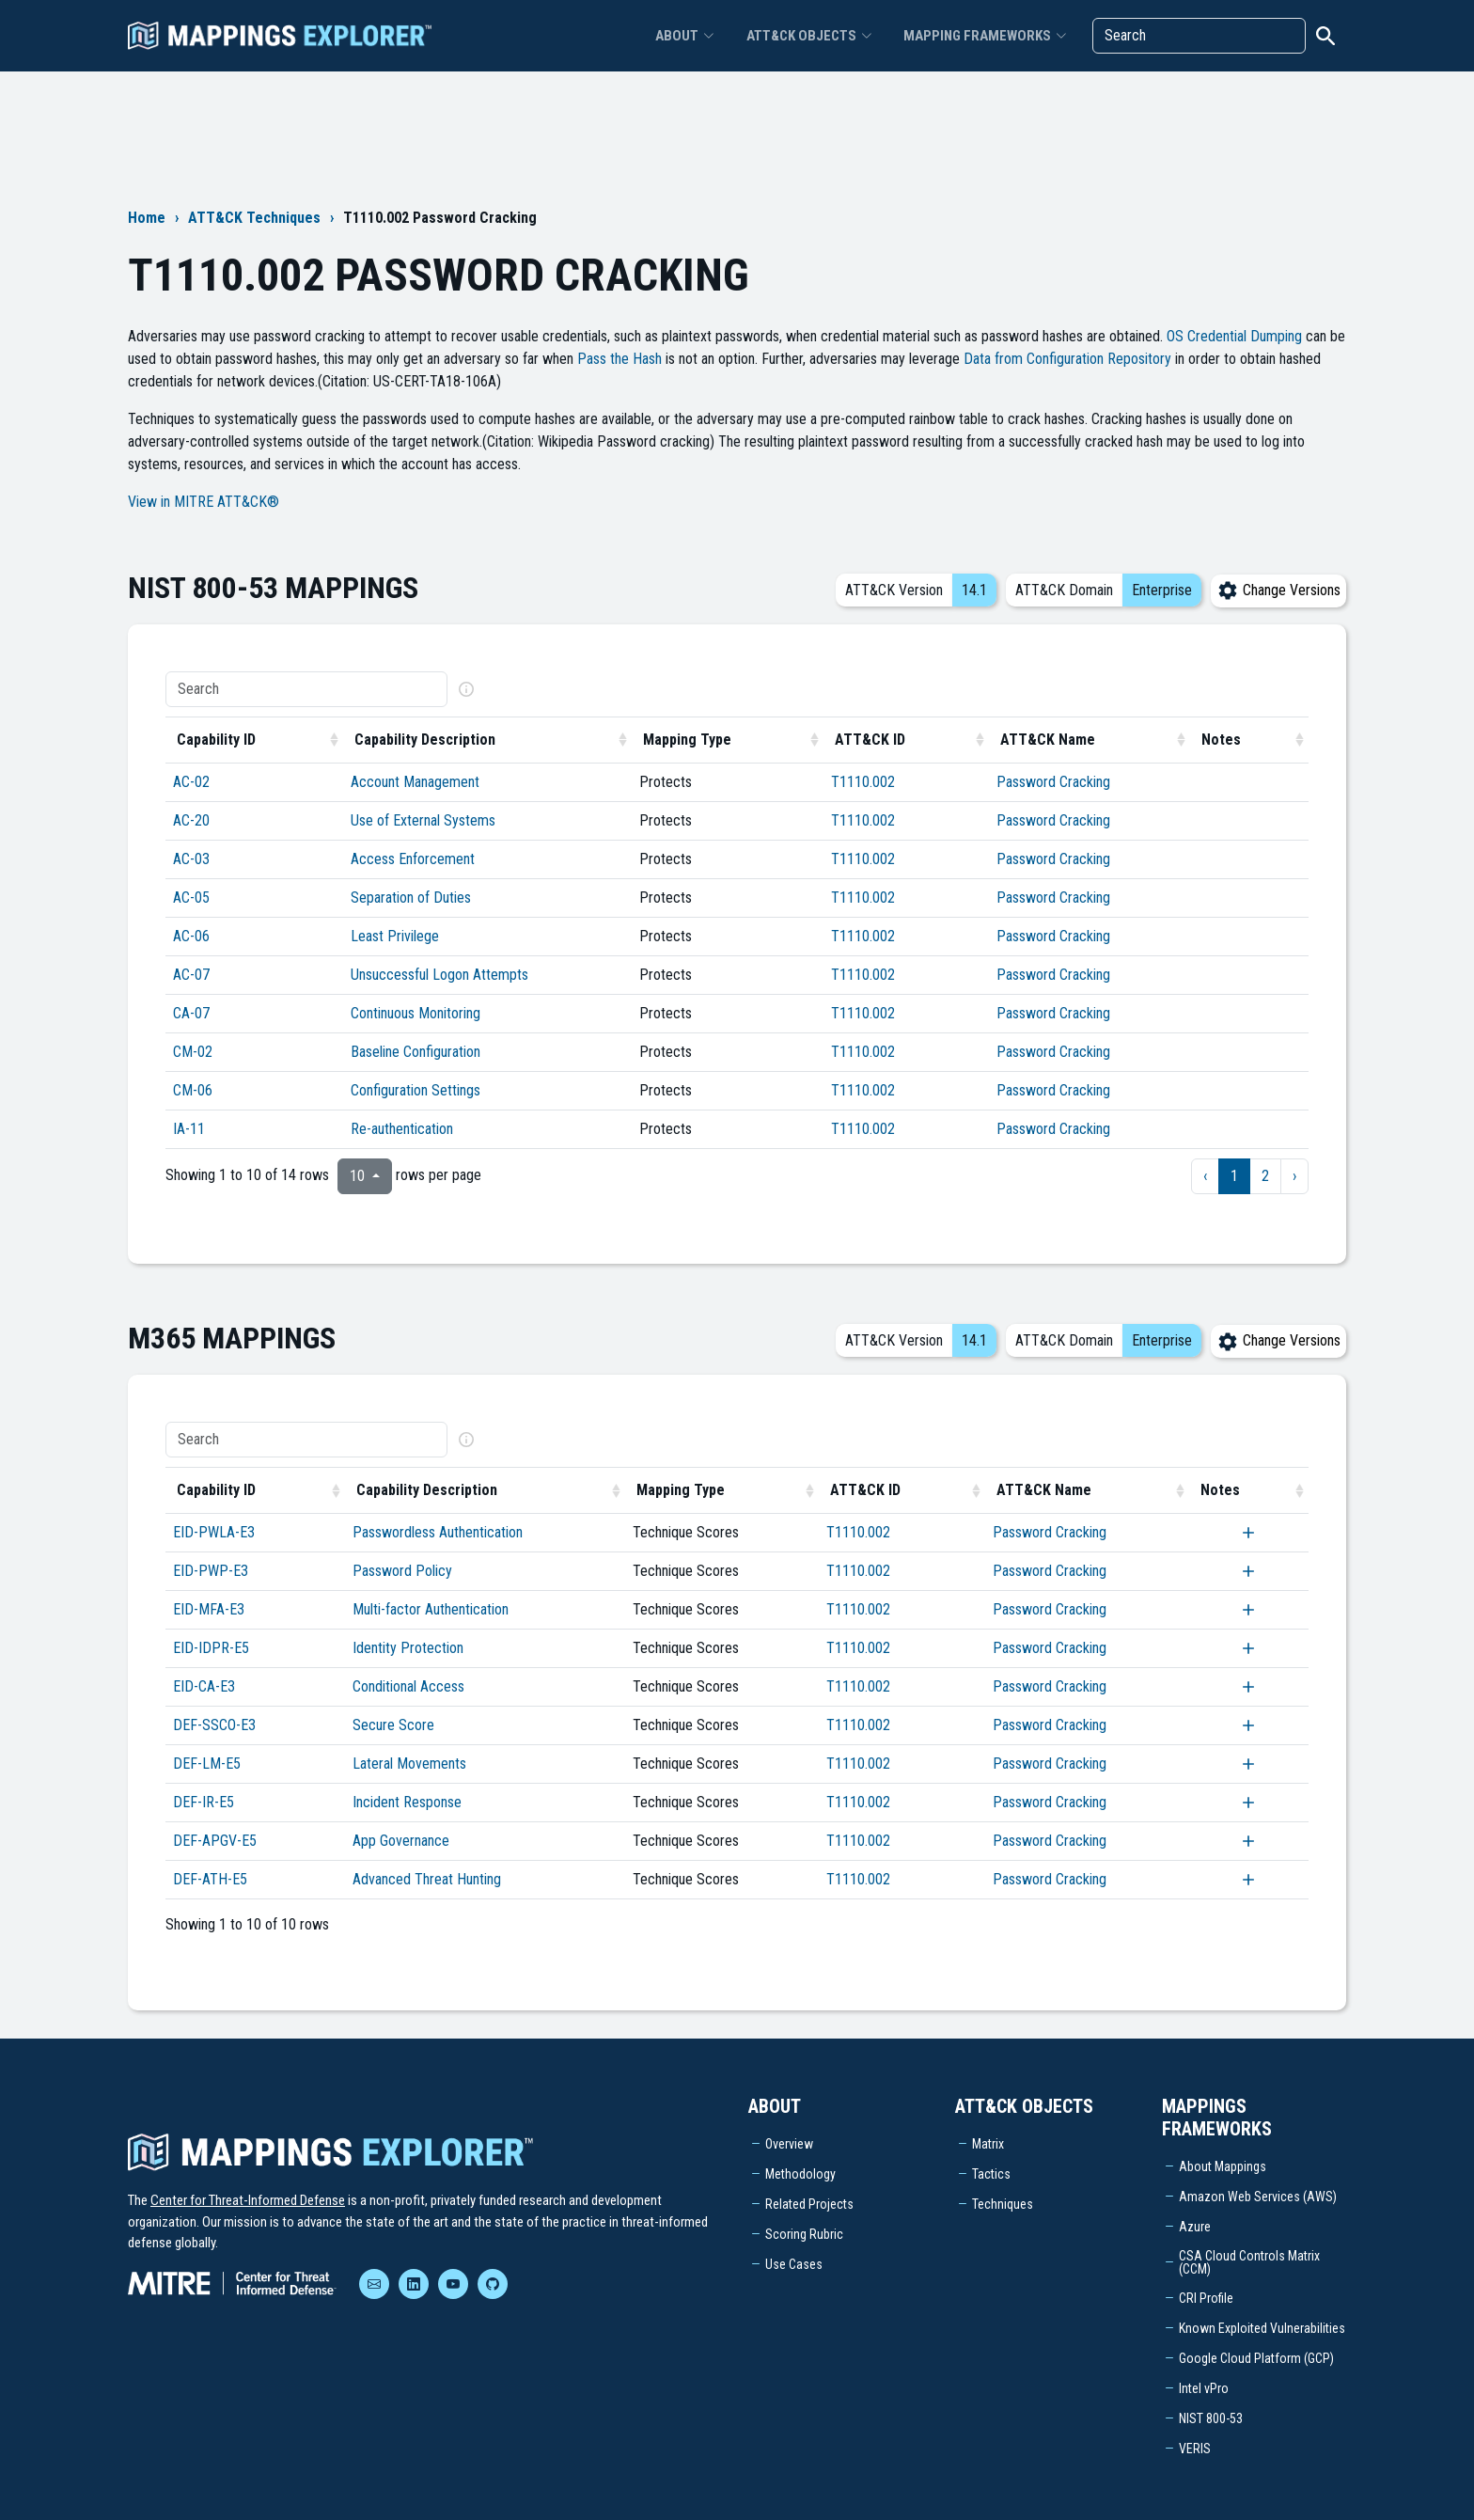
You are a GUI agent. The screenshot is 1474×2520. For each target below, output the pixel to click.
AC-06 (191, 936)
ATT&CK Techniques (254, 218)
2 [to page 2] (1265, 1176)
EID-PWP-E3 (210, 1571)
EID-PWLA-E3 (214, 1532)
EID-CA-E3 (204, 1686)
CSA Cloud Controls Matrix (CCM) (1249, 2262)
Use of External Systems (423, 820)
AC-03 (191, 859)
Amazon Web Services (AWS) (1258, 2196)
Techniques (1002, 2204)
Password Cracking (1053, 782)
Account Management (415, 782)
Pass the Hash (619, 359)
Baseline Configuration (415, 1052)
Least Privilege (395, 936)
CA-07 (191, 1013)
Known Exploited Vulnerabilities (1262, 2328)
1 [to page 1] (1234, 1176)
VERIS (1195, 2448)
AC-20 (191, 820)
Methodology (800, 2174)
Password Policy (402, 1571)
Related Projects (809, 2204)
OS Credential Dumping (1234, 336)
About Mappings (1222, 2166)
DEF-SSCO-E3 (214, 1725)
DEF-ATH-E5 (210, 1879)
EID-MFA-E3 (208, 1609)
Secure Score (393, 1725)
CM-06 (192, 1090)
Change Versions (1278, 590)
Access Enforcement (413, 859)
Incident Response (407, 1802)
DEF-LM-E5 (207, 1763)
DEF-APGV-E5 (215, 1841)
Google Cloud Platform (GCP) (1256, 2358)
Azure (1195, 2226)
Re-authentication (402, 1129)
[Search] (1199, 37)
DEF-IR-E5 (203, 1802)
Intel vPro (1204, 2388)
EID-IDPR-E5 (211, 1648)
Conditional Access (408, 1686)
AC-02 (191, 782)
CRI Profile (1206, 2298)
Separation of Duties (411, 897)
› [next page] (1294, 1176)
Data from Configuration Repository (1067, 359)
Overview (789, 2143)
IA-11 (189, 1129)
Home (146, 218)
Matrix (988, 2143)
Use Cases (794, 2264)
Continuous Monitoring (415, 1013)
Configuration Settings (415, 1090)
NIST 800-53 (1211, 2418)
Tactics (991, 2174)
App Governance (401, 1841)
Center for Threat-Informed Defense (247, 2200)
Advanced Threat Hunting (427, 1879)
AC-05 (191, 897)
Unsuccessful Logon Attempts (439, 975)
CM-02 (192, 1052)
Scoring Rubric (804, 2234)
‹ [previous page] (1205, 1176)
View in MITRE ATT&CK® (203, 502)
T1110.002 (863, 782)
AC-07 (191, 975)
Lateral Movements (409, 1763)
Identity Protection (408, 1648)
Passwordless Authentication (438, 1532)
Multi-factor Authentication (431, 1609)
